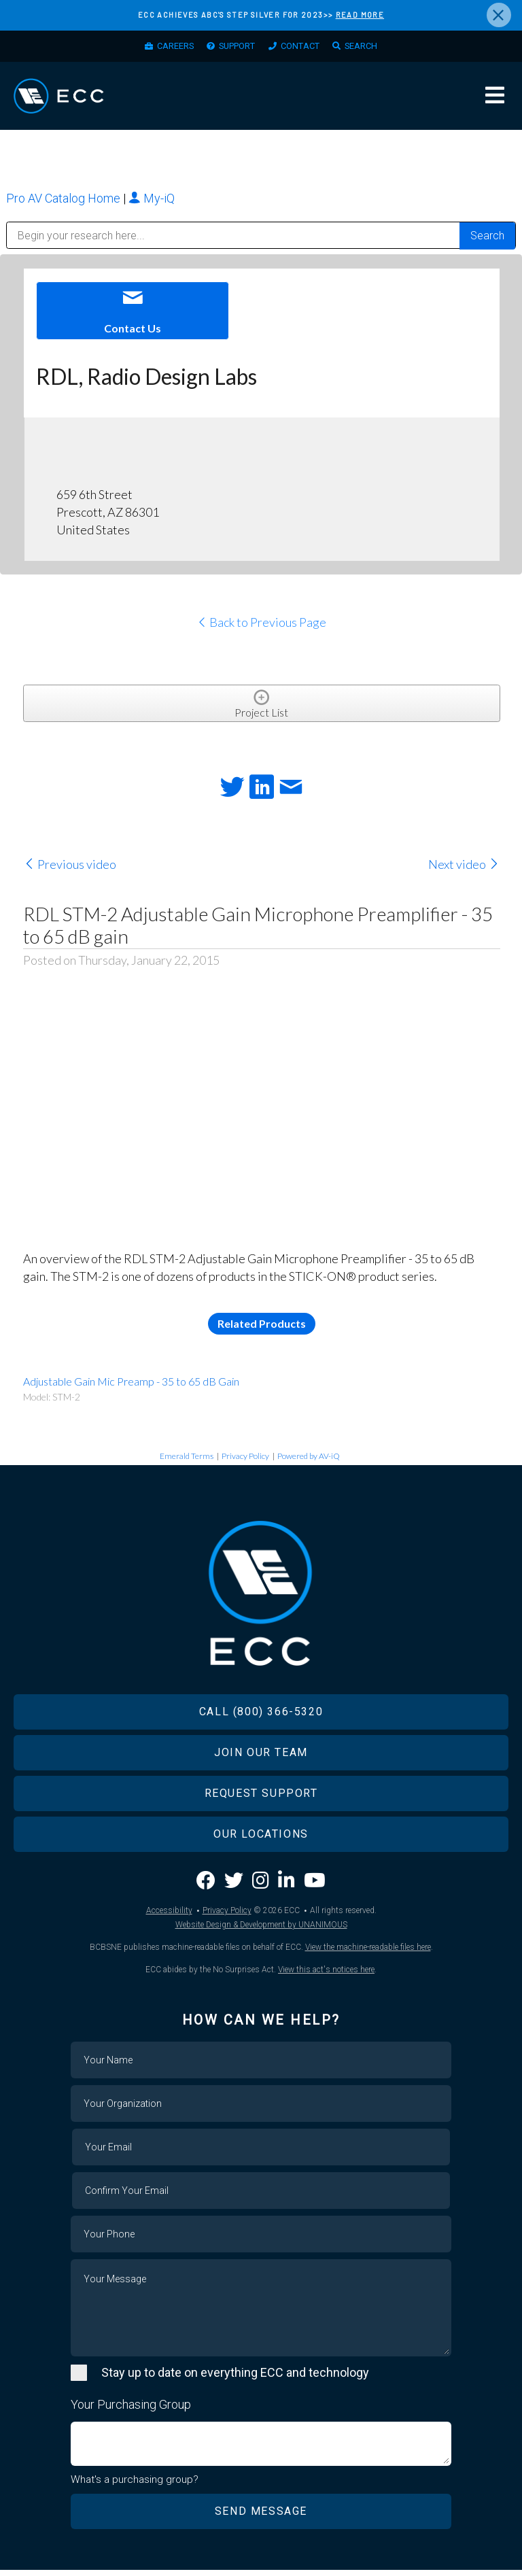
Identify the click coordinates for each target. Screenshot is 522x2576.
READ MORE (360, 14)
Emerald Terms (186, 1463)
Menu (494, 100)
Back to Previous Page (261, 628)
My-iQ (151, 205)
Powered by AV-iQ (308, 1463)
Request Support (261, 1799)
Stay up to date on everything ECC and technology (235, 2379)
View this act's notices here (326, 1976)
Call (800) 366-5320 (261, 1718)
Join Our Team (261, 1759)
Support (234, 48)
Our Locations (261, 1840)
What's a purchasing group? (134, 2486)
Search (374, 48)
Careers (163, 48)
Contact (306, 48)
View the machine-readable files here (368, 1954)
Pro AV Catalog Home (64, 205)
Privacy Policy (245, 1463)
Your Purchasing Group (131, 2411)
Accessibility (169, 1917)
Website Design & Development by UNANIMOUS (261, 1931)
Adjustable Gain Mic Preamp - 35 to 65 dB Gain (131, 1387)
